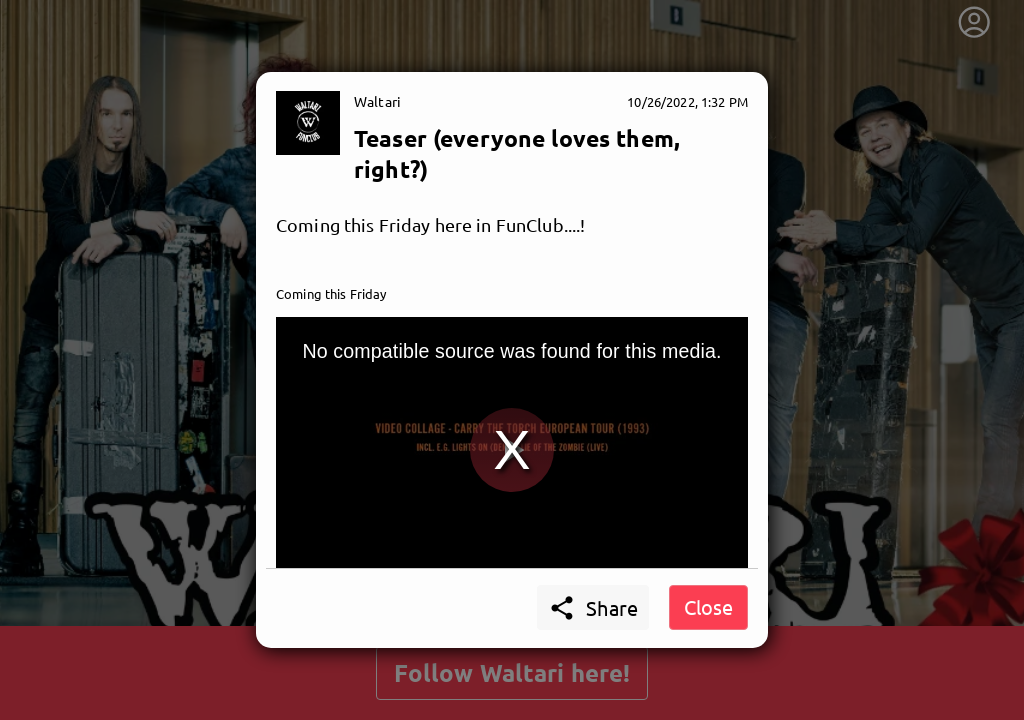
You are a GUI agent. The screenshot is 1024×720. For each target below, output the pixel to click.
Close (708, 606)
